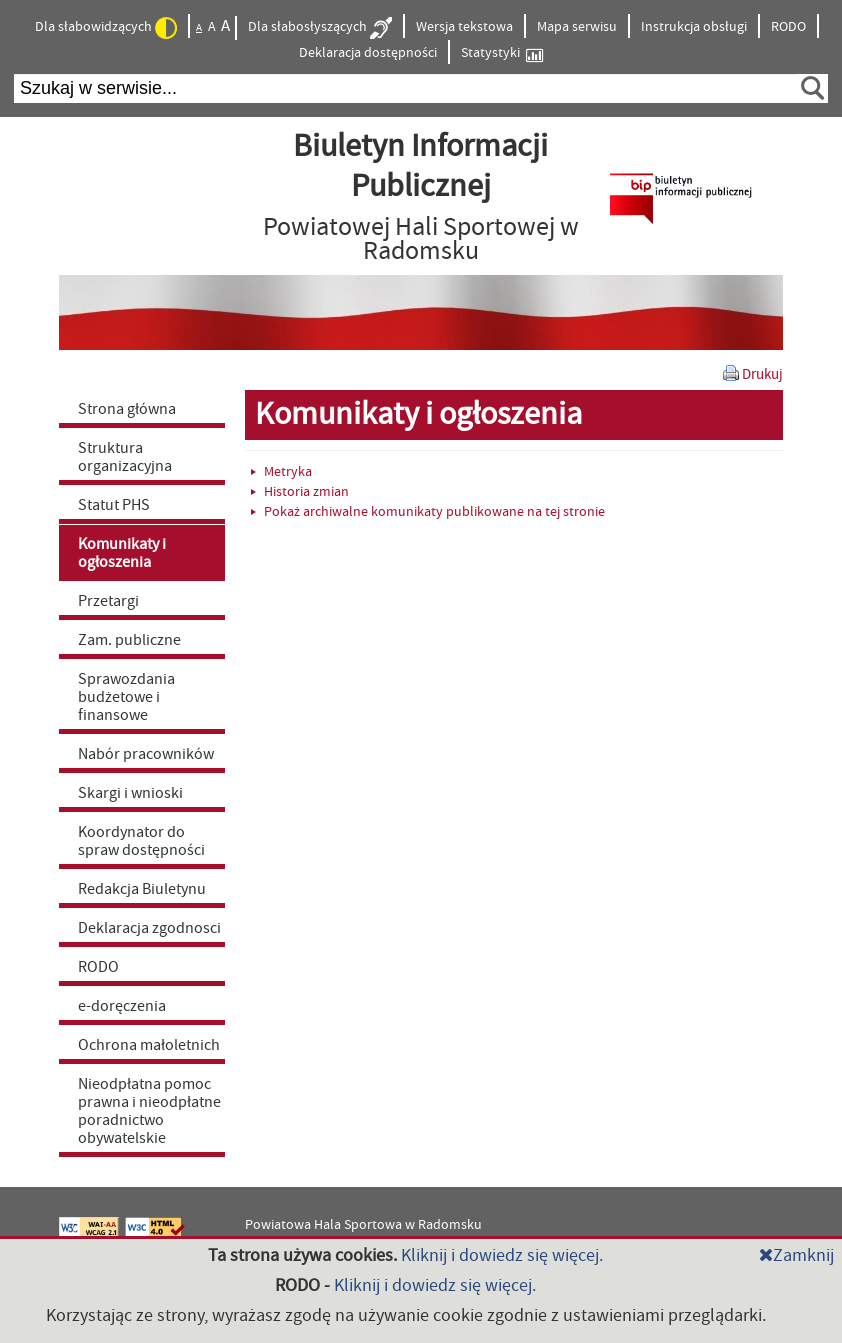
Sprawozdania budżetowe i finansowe (126, 697)
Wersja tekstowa (464, 27)
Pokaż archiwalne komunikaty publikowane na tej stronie (428, 512)
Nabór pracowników (146, 754)
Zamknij (796, 1255)
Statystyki (502, 53)
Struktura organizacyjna (125, 457)
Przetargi (108, 601)
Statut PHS (114, 505)
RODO (788, 27)
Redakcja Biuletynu (142, 889)
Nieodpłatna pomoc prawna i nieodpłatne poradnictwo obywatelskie (149, 1111)
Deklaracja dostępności (368, 53)
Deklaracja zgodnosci (149, 928)
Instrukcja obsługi (694, 27)
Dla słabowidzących (106, 28)
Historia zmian (300, 492)
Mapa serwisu (577, 27)
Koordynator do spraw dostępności (141, 841)
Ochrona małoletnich (149, 1045)
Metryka (281, 472)
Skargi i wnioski (130, 793)
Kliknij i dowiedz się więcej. (502, 1255)
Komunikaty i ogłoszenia (122, 553)
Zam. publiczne (129, 640)
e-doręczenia (122, 1006)
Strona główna (127, 409)
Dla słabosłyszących (320, 28)
